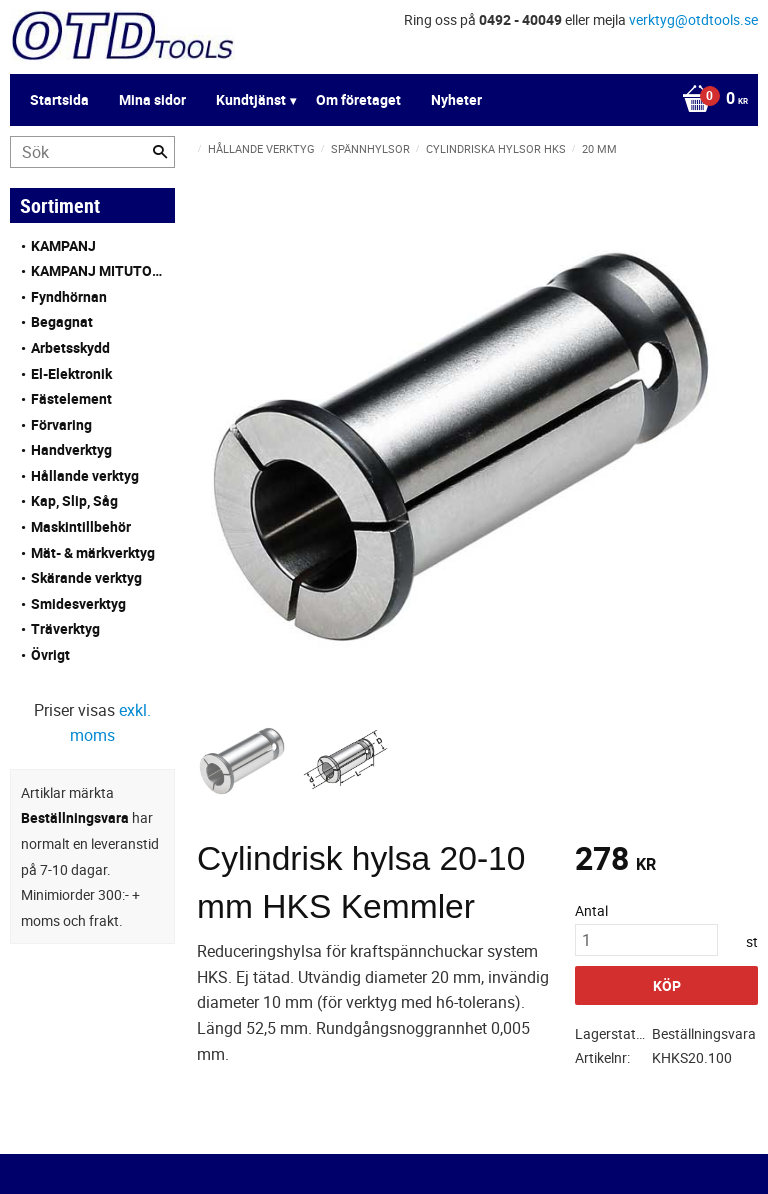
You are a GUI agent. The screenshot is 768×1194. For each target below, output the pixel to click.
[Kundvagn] (379, 100)
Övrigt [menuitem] (50, 654)
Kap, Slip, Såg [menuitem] (74, 500)
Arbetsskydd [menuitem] (70, 347)
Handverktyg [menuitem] (71, 449)
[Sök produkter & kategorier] (92, 152)
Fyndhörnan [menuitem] (69, 296)
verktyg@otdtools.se (693, 19)
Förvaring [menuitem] (61, 424)
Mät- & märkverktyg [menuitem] (93, 552)
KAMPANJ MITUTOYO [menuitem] (98, 270)
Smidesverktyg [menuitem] (78, 603)
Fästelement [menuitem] (71, 398)
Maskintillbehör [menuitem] (81, 526)
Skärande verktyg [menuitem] (86, 577)
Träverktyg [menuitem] (65, 628)
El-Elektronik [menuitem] (71, 373)
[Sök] (160, 152)
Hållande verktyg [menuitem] (85, 475)
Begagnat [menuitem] (62, 321)
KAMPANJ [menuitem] (63, 245)
